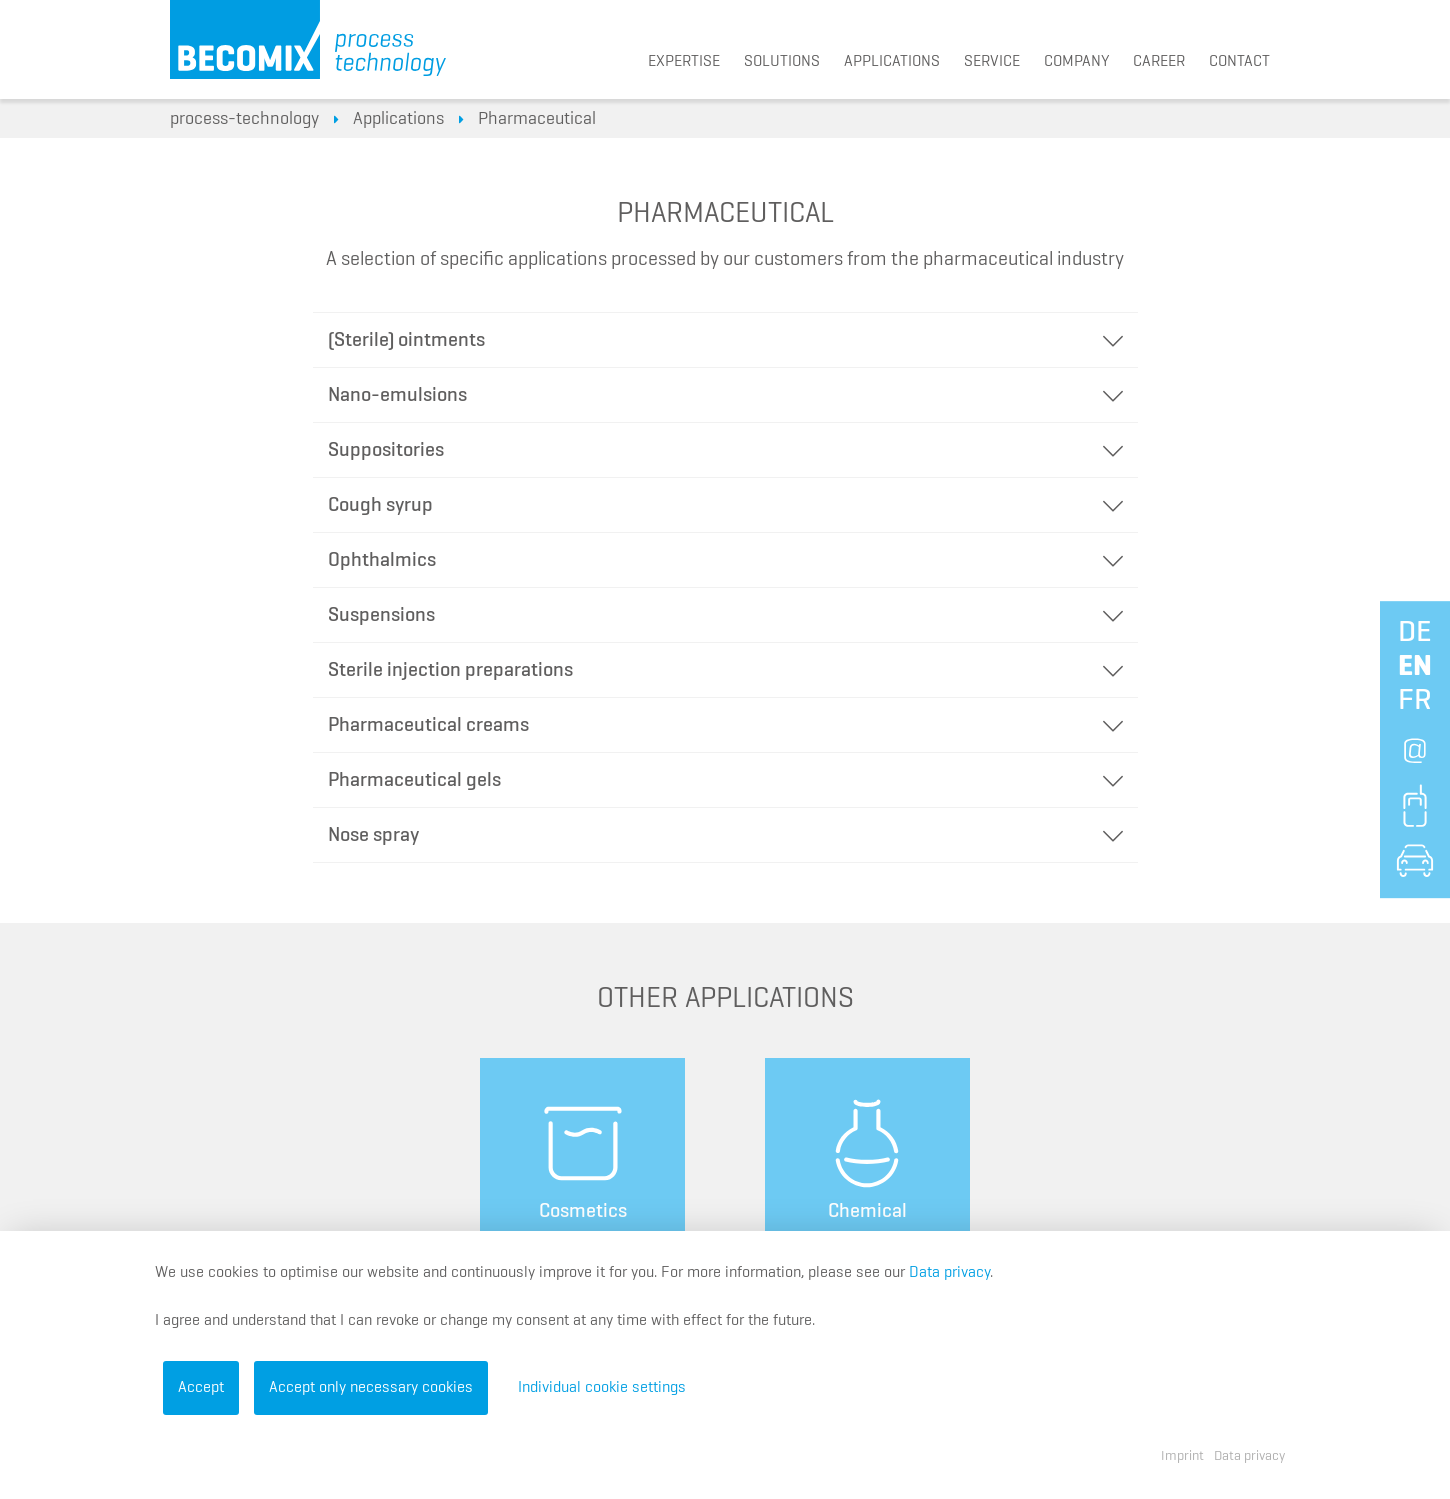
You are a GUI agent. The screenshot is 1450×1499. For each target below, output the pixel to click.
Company (1076, 62)
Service (992, 62)
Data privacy (949, 1273)
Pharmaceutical (537, 119)
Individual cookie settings (602, 1388)
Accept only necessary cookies (371, 1388)
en (1415, 667)
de (1415, 633)
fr (1415, 701)
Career (1159, 62)
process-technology (244, 119)
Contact (1239, 62)
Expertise (684, 62)
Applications (892, 62)
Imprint (1182, 1456)
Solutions (782, 62)
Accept (201, 1388)
